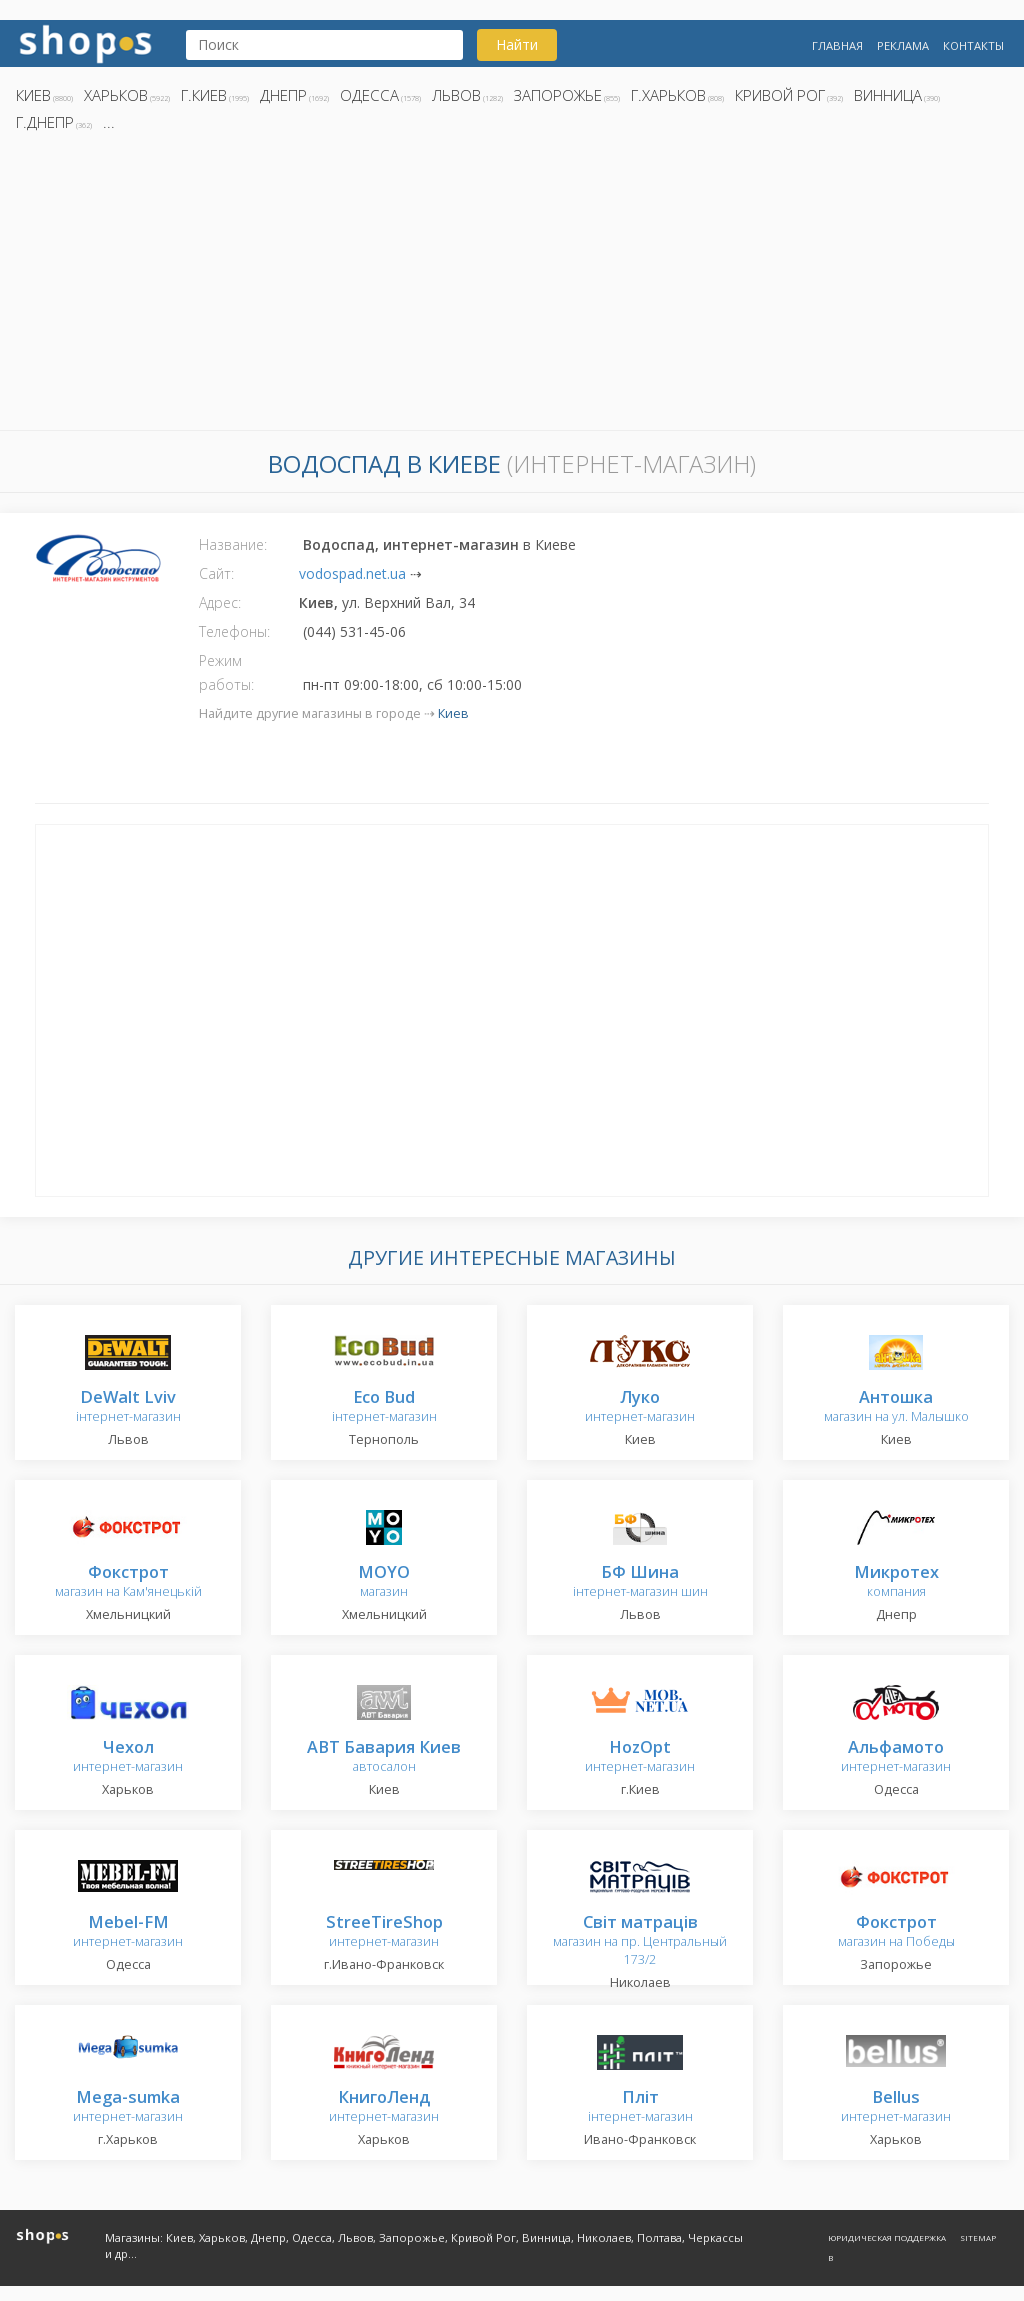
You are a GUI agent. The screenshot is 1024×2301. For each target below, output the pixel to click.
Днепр (283, 95)
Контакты (973, 45)
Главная (837, 45)
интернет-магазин (640, 1407)
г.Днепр (45, 122)
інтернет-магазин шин (640, 1582)
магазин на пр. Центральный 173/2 (640, 1941)
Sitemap (978, 2237)
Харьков (116, 95)
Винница (888, 95)
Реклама (903, 45)
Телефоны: (234, 631)
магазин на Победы (896, 1932)
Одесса (369, 95)
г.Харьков (668, 95)
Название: (233, 544)
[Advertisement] (512, 287)
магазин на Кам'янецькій (128, 1582)
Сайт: (216, 573)
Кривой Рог (780, 95)
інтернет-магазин (128, 1407)
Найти (517, 44)
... (109, 122)
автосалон (384, 1757)
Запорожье (558, 95)
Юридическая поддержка (887, 2237)
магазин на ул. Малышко (896, 1407)
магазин (384, 1582)
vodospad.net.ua (352, 573)
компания (896, 1582)
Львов (456, 95)
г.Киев (204, 95)
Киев (33, 95)
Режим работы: (226, 672)
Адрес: (220, 602)
